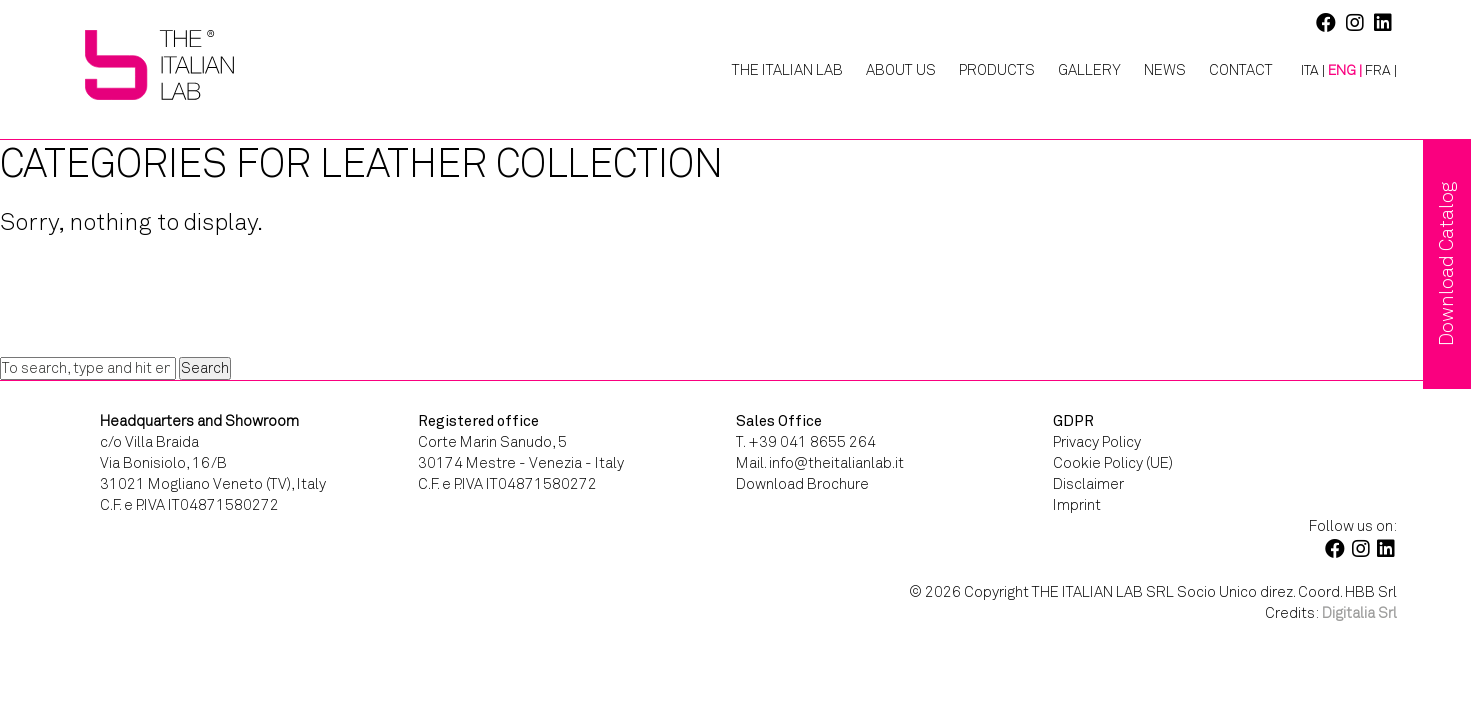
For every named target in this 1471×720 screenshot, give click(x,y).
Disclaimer (1088, 484)
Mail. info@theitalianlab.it (820, 463)
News (1165, 70)
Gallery (1089, 70)
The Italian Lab (787, 70)
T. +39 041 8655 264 (806, 442)
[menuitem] (1305, 71)
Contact (1241, 70)
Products (997, 70)
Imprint (1077, 505)
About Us (901, 70)
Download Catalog (1446, 264)
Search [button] (205, 368)
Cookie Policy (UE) (1113, 463)
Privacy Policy (1097, 442)
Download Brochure (802, 484)
